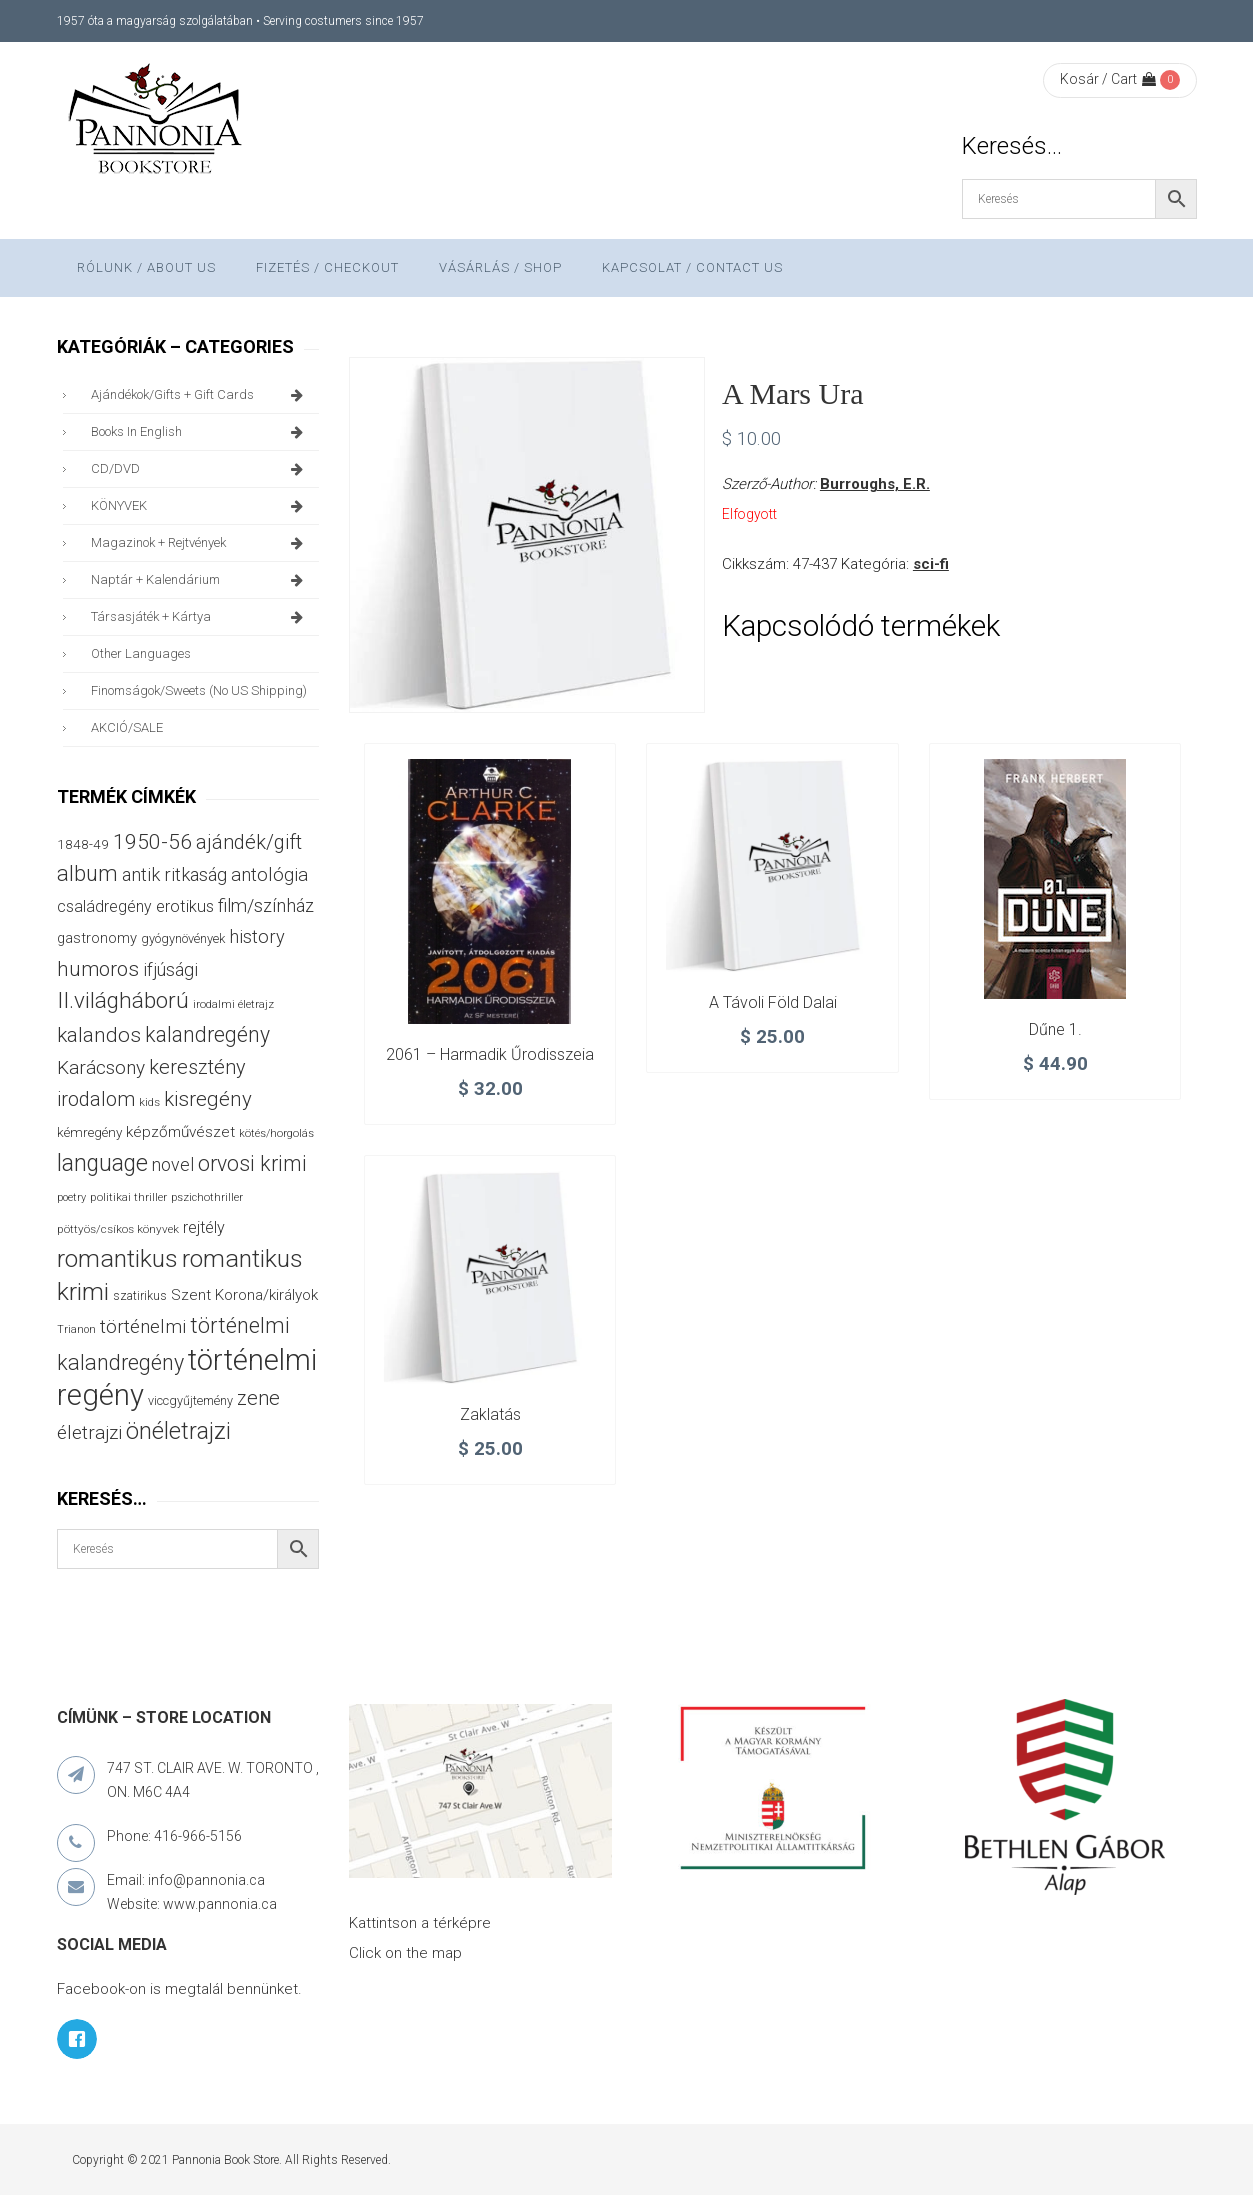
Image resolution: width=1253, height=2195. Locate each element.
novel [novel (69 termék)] (173, 1165)
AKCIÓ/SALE (127, 727)
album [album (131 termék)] (87, 873)
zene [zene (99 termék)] (258, 1398)
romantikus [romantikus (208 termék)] (117, 1258)
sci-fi (931, 564)
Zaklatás (490, 1414)
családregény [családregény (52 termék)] (104, 906)
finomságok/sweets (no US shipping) (199, 690)
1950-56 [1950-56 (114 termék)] (152, 842)
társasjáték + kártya (200, 617)
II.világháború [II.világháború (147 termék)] (123, 1000)
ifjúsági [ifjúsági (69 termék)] (170, 970)
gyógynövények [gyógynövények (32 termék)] (183, 938)
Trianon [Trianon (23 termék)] (76, 1329)
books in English (200, 432)
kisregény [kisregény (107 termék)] (208, 1099)
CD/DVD (200, 469)
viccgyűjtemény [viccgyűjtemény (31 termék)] (190, 1400)
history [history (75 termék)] (257, 936)
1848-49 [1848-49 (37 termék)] (83, 844)
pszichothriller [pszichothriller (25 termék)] (207, 1197)
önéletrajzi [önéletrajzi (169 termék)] (178, 1431)
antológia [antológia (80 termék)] (269, 875)
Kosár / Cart (1108, 79)
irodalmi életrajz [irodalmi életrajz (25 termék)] (233, 1004)
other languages (141, 653)
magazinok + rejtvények (200, 543)
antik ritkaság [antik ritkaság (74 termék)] (174, 874)
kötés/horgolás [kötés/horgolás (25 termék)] (276, 1133)
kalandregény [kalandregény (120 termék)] (207, 1034)
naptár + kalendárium (200, 580)
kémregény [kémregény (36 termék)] (89, 1132)
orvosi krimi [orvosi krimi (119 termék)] (252, 1163)
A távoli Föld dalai (773, 1002)
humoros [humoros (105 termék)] (98, 969)
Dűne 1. (1055, 1029)
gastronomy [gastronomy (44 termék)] (97, 938)
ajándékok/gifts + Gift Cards (200, 395)
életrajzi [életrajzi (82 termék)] (89, 1433)
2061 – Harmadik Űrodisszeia (490, 1054)
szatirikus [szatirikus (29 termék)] (140, 1296)
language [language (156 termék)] (102, 1163)
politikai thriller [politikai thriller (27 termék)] (128, 1197)
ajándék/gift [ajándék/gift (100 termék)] (249, 842)
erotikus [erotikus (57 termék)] (185, 906)
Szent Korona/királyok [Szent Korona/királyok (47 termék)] (244, 1295)
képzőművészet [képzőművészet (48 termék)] (180, 1132)
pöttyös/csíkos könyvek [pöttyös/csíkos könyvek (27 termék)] (118, 1229)
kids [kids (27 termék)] (149, 1102)
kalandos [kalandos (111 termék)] (99, 1035)
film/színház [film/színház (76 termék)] (266, 905)
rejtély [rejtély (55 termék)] (204, 1227)
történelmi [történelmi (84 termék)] (143, 1326)
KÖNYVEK (200, 506)
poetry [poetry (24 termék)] (71, 1197)
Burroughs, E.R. (875, 484)
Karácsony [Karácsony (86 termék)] (101, 1067)
